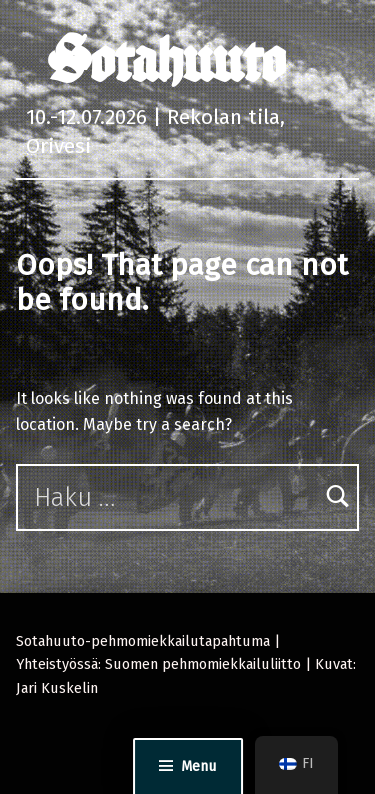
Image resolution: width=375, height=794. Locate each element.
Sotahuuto (166, 60)
